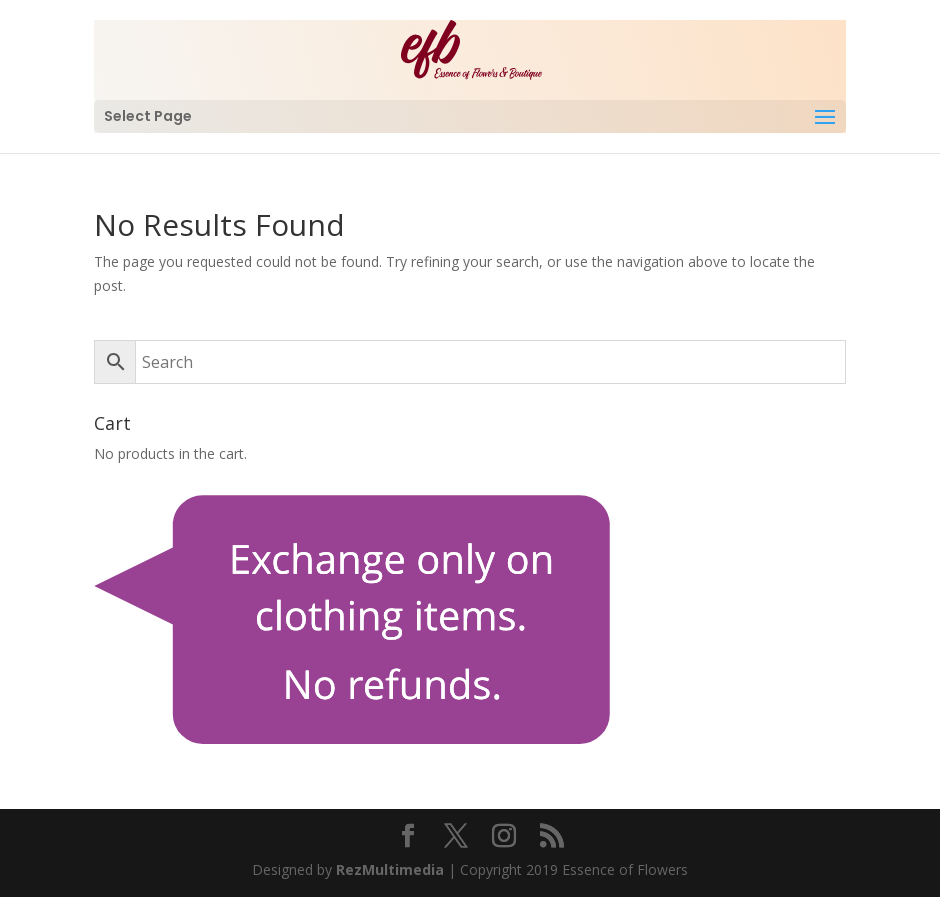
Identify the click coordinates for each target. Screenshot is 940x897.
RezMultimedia (390, 869)
